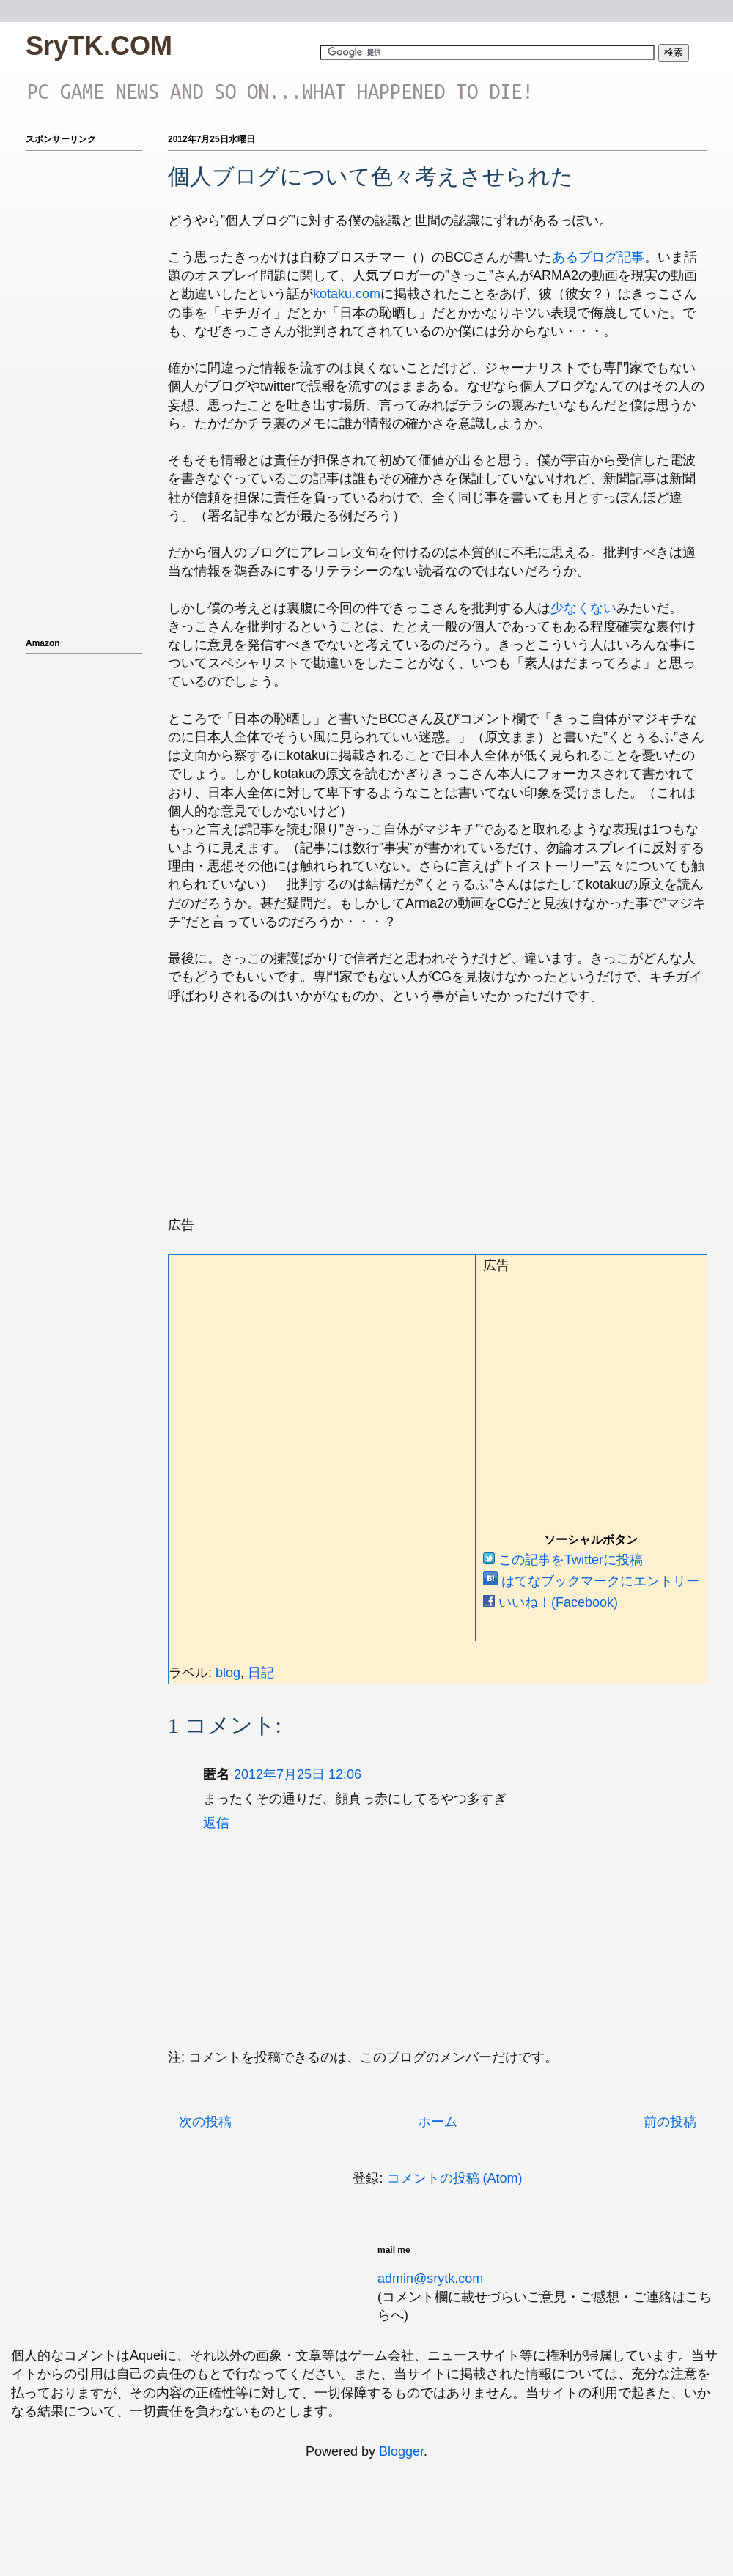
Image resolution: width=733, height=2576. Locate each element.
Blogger (401, 2451)
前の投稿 (670, 2121)
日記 (261, 1672)
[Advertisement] (370, 1126)
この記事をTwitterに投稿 (563, 1559)
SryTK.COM (99, 46)
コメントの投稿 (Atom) (455, 2178)
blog (228, 1672)
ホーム (437, 2121)
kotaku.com (346, 293)
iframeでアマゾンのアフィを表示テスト (84, 730)
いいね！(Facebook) (550, 1602)
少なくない (583, 608)
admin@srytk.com (430, 2278)
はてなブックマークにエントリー (591, 1581)
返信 (216, 1823)
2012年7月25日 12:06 (297, 1774)
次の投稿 (205, 2121)
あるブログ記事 (598, 257)
